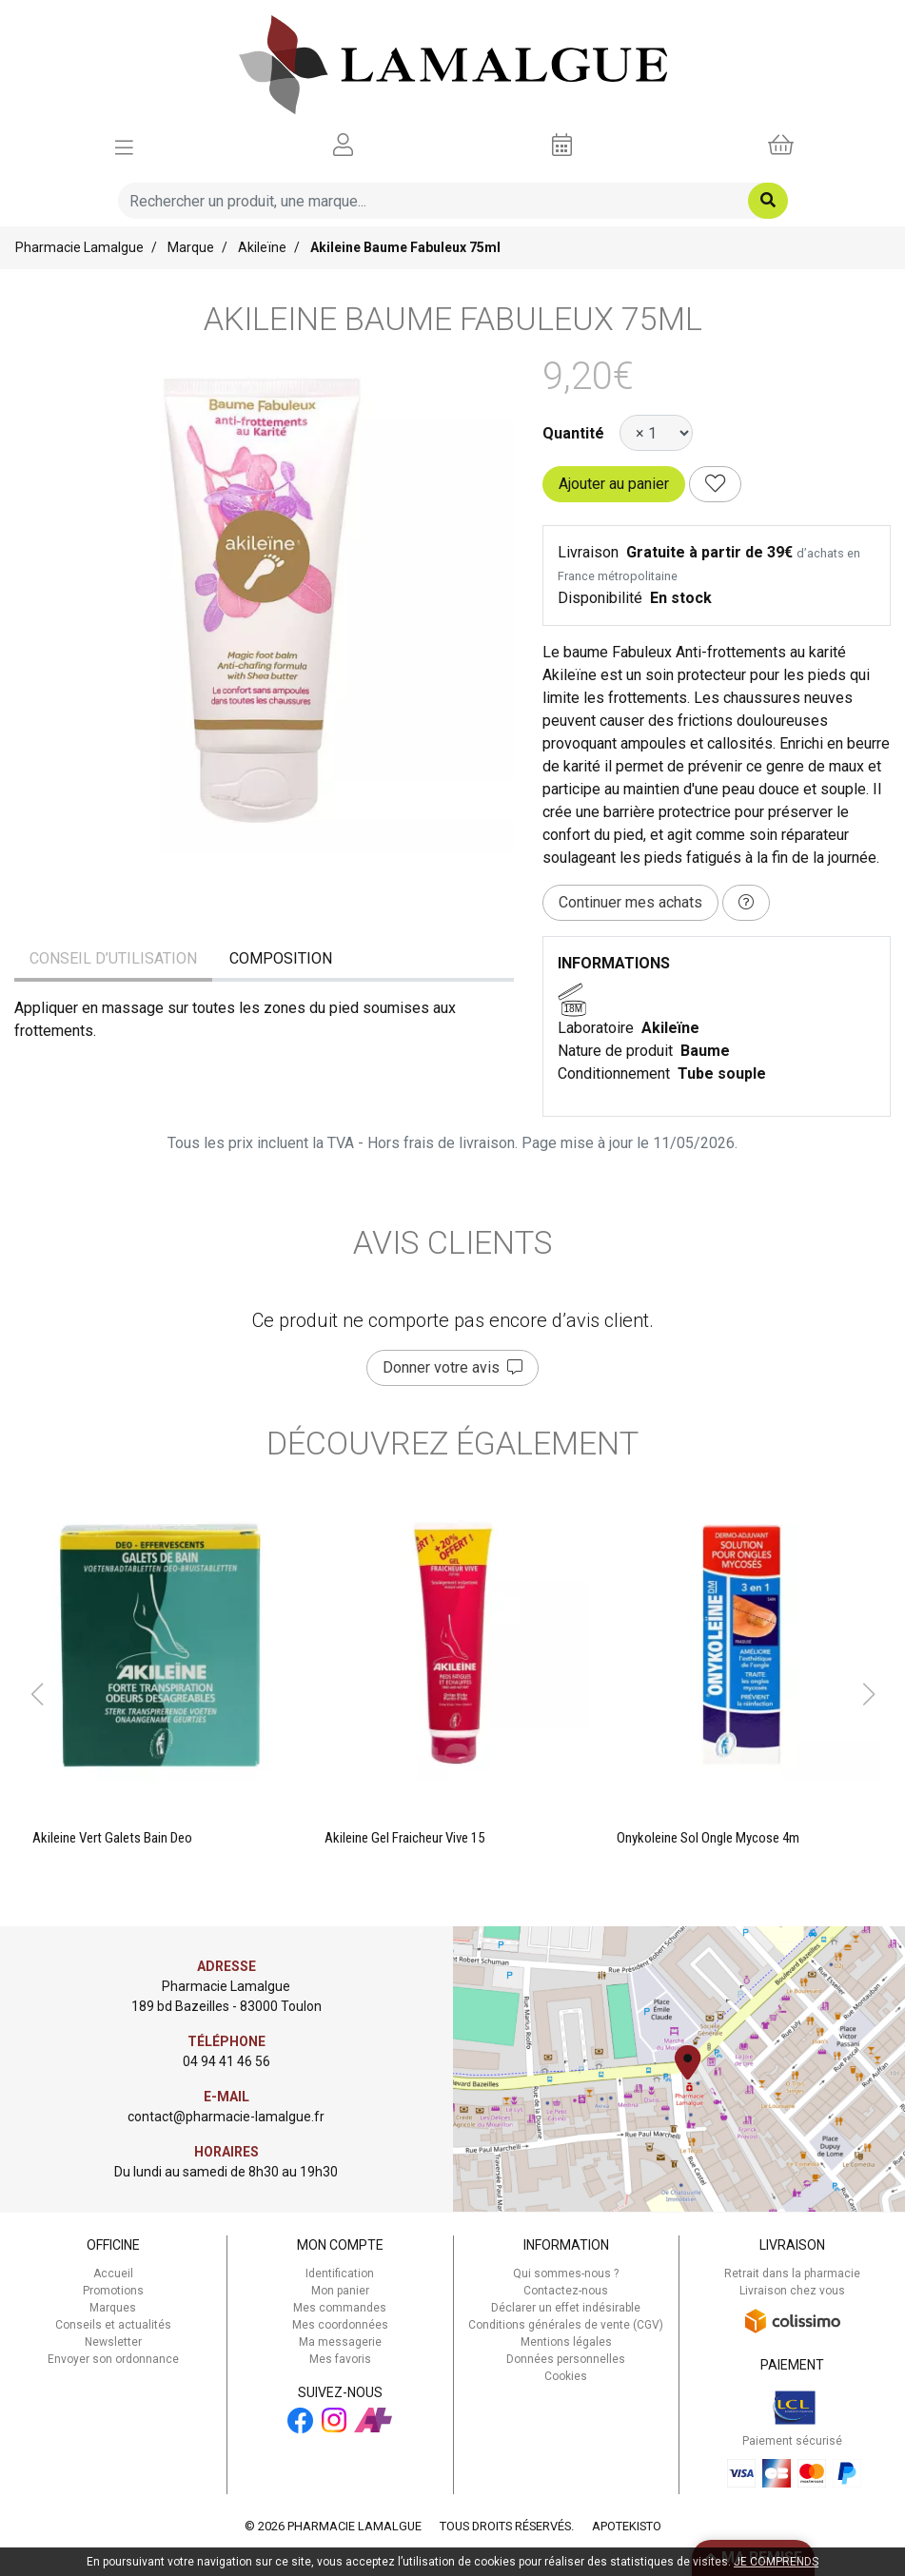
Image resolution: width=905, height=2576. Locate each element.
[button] (36, 1694)
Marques (112, 2307)
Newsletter (113, 2342)
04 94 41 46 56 (226, 2061)
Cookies (565, 2376)
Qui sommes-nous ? (566, 2273)
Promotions (113, 2290)
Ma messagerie (340, 2342)
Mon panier (340, 2290)
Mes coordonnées (340, 2325)
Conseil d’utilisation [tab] (113, 958)
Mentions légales (566, 2342)
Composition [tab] (280, 958)
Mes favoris (340, 2359)
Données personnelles (565, 2359)
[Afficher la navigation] (124, 145)
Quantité (573, 433)
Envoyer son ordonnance (113, 2359)
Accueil (113, 2273)
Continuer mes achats (630, 902)
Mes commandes (339, 2307)
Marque (190, 247)
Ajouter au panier (614, 484)
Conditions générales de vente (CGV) (565, 2325)
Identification (339, 2273)
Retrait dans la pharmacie (792, 2273)
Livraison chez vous (792, 2290)
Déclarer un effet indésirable (565, 2307)
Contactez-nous (565, 2290)
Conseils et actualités (113, 2325)
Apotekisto (626, 2526)
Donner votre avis (452, 1367)
